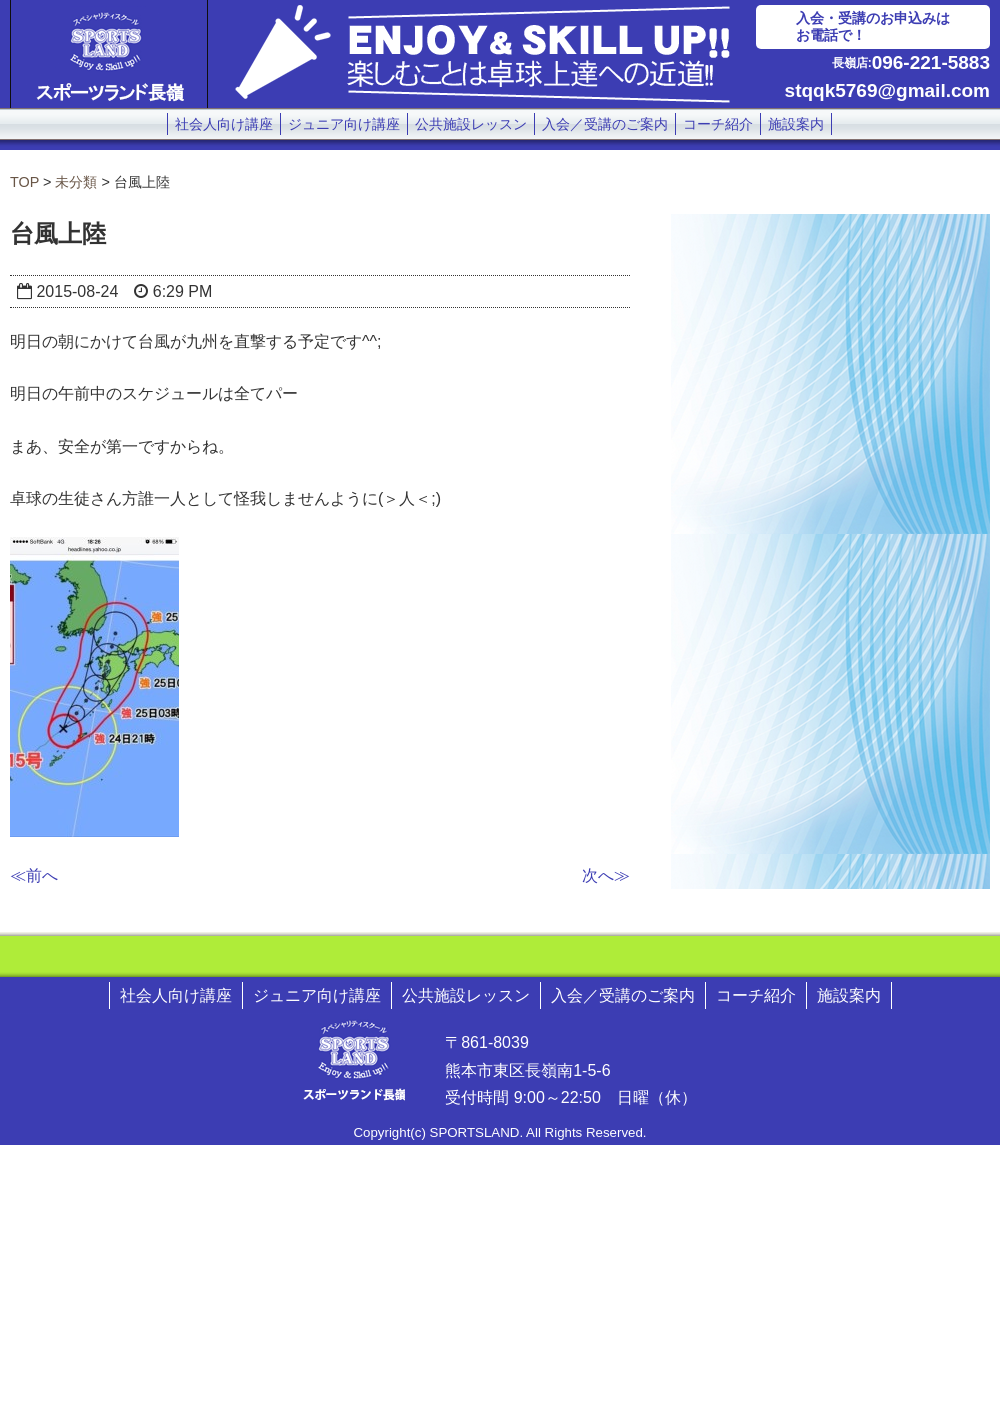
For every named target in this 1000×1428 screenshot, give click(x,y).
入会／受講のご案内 (605, 124)
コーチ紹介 (718, 124)
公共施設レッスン (471, 124)
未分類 (76, 182)
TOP (24, 182)
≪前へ (34, 875)
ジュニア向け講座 (344, 124)
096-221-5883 (931, 62)
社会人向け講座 (224, 124)
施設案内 (796, 124)
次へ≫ (606, 875)
